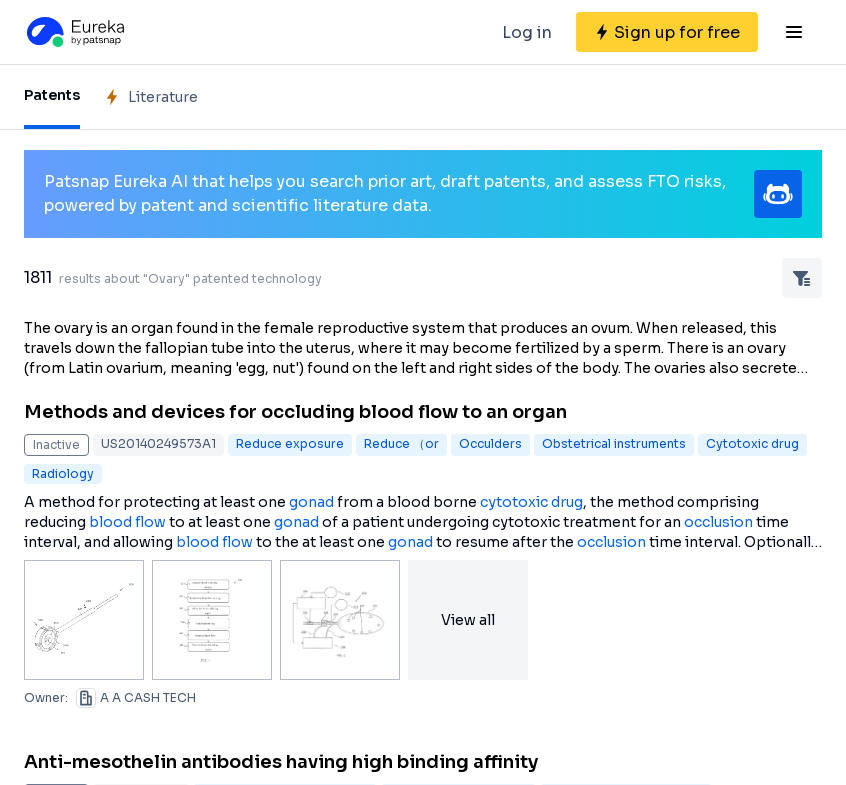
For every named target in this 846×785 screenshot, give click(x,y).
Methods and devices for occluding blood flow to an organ (295, 412)
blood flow (127, 522)
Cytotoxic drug (752, 443)
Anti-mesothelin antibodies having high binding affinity (281, 762)
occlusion (718, 522)
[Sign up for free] (667, 32)
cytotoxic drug (531, 502)
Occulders (490, 443)
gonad (311, 502)
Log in (527, 32)
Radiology (63, 473)
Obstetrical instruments (614, 443)
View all (468, 620)
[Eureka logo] (74, 32)
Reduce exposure (290, 443)
